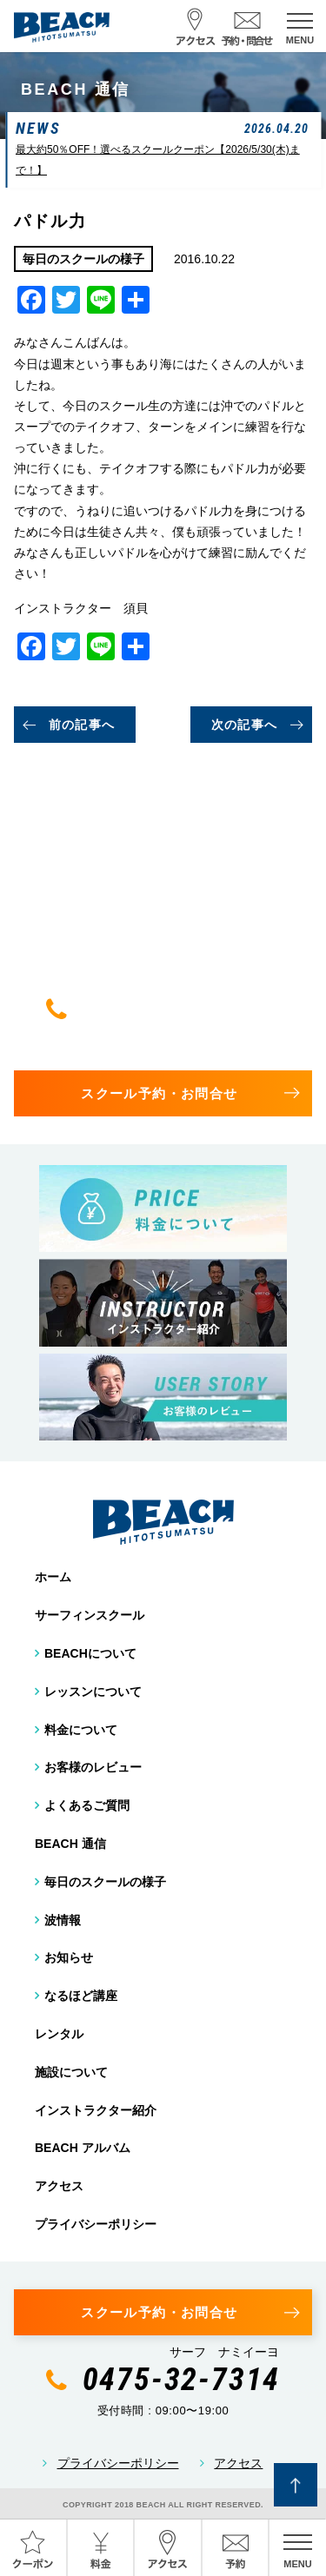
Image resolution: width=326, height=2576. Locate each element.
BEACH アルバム (82, 2148)
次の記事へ (244, 725)
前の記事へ (82, 725)
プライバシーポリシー (95, 2224)
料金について (80, 1730)
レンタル (59, 2034)
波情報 (62, 1920)
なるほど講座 (80, 1996)
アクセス (59, 2186)
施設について (71, 2072)
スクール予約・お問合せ (159, 1093)
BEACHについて (90, 1653)
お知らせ (68, 1957)
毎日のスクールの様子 (105, 1882)
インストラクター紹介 (95, 2110)
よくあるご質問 (87, 1805)
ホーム (53, 1577)
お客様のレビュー (93, 1767)
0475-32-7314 (182, 1008)
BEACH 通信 (70, 1844)
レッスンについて (93, 1692)
